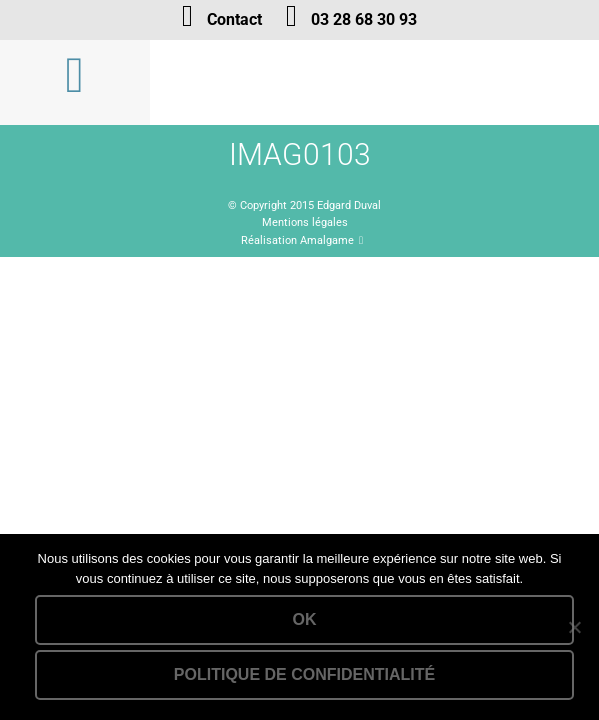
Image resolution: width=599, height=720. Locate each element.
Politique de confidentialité (304, 674)
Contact (234, 19)
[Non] (574, 627)
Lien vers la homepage (374, 82)
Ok (305, 619)
